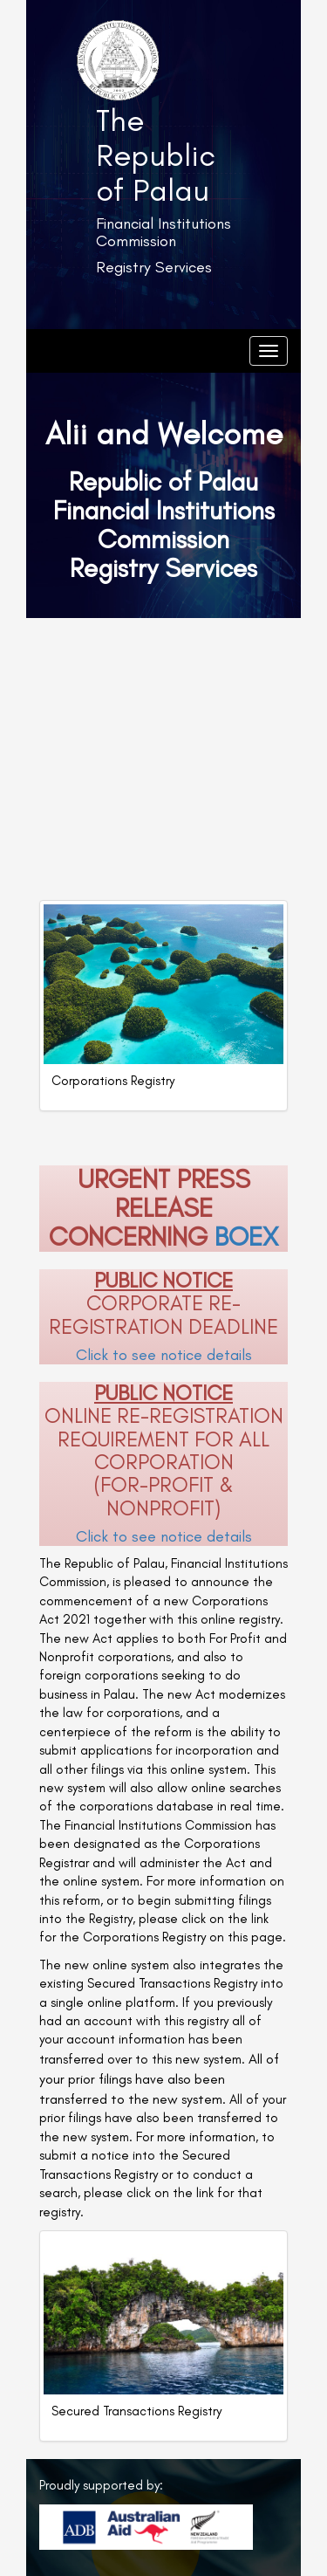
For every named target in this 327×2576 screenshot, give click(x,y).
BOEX (246, 1237)
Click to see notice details (164, 1354)
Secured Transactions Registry (136, 2411)
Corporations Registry (112, 1081)
